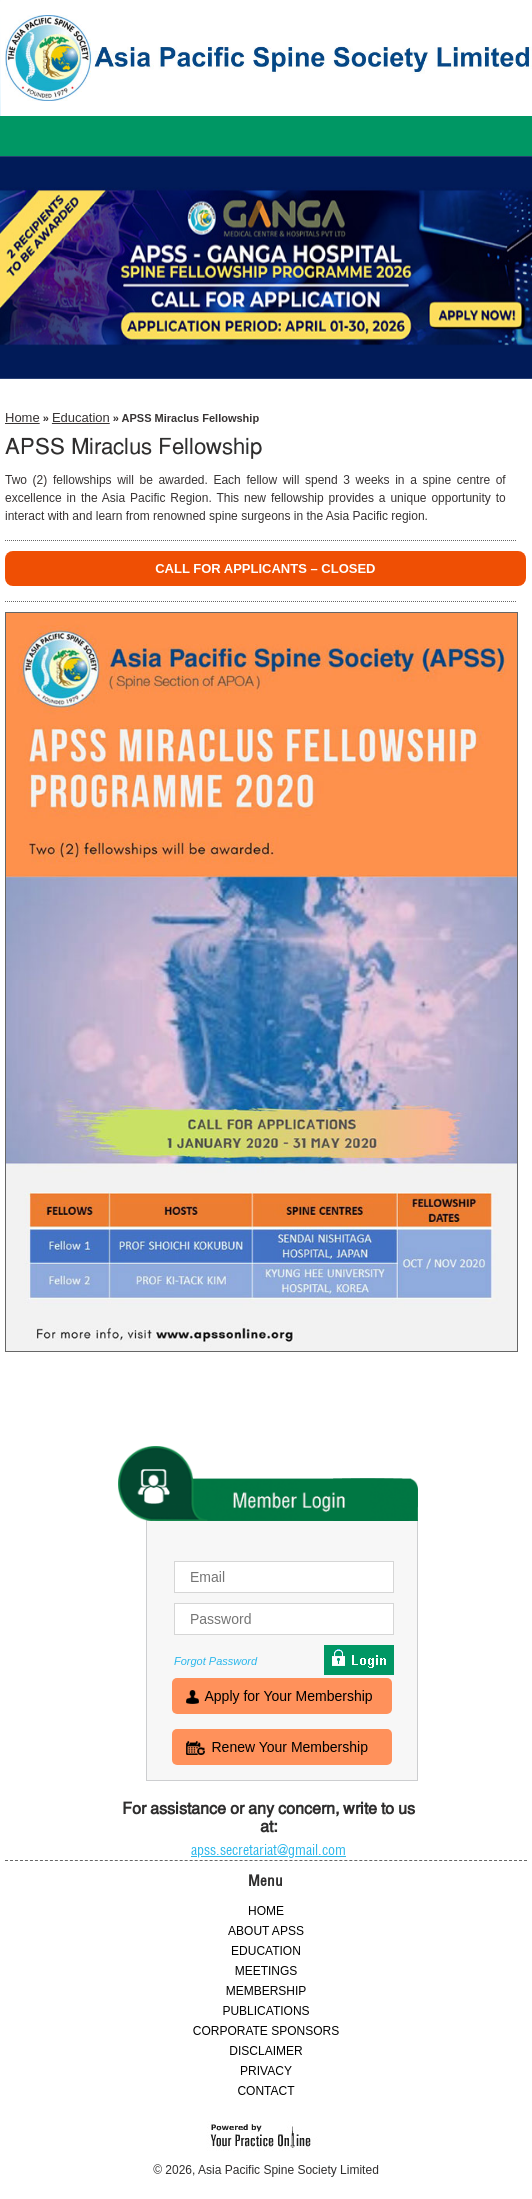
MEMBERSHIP (266, 1991)
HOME (266, 1911)
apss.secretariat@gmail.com (268, 1850)
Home (22, 417)
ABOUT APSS (266, 1931)
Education (81, 417)
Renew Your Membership (290, 1749)
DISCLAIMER (265, 2051)
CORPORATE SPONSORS (266, 2031)
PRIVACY (266, 2071)
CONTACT (265, 2091)
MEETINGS (266, 1971)
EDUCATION (266, 1951)
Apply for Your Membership (289, 1698)
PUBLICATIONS (265, 2011)
